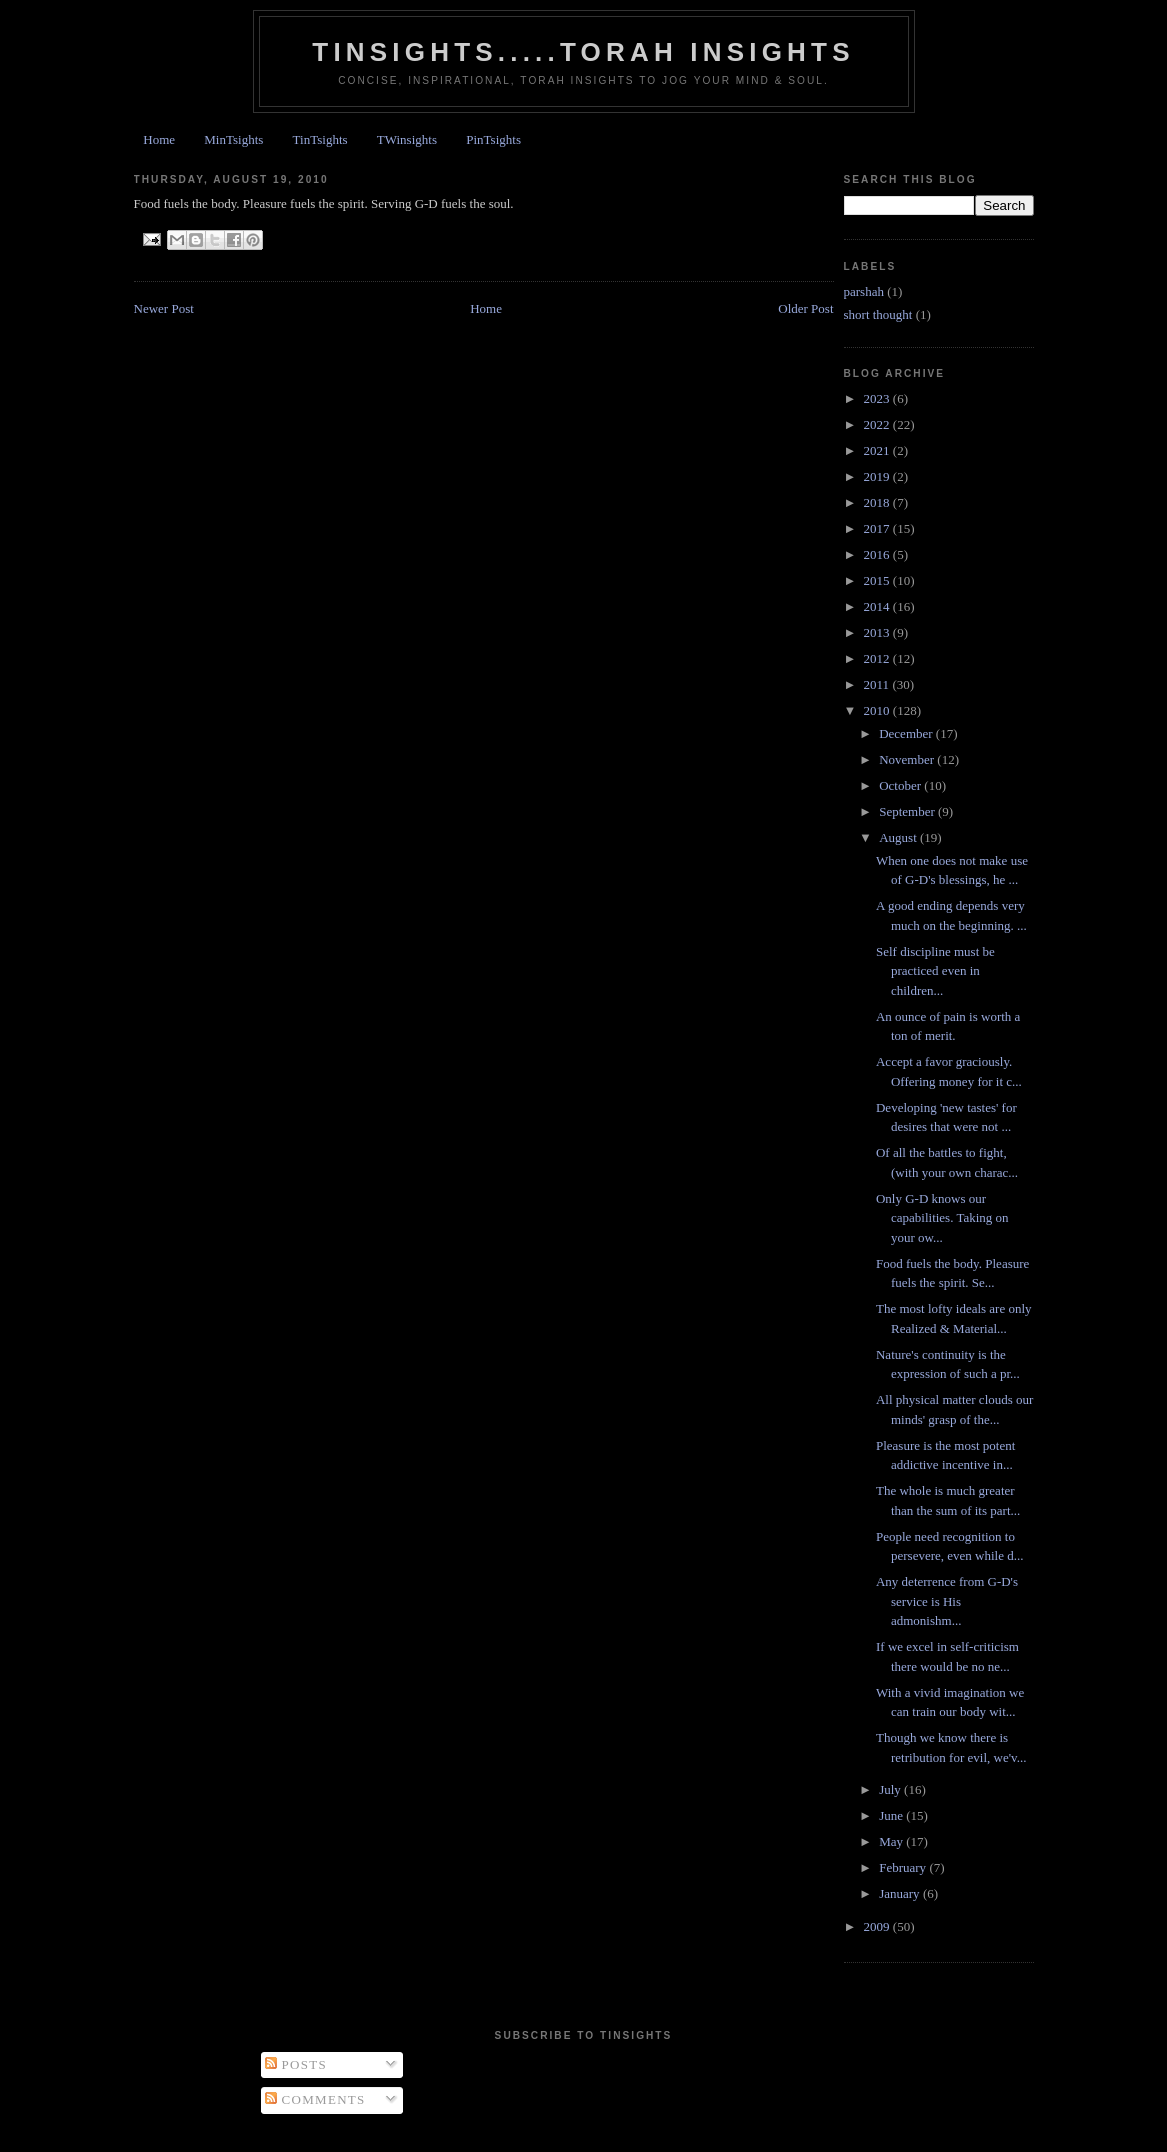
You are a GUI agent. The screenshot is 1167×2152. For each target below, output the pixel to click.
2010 (878, 710)
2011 (878, 684)
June (892, 1815)
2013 (878, 632)
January (901, 1893)
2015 (878, 580)
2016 (878, 554)
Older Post (805, 308)
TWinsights (407, 139)
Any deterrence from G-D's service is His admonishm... (947, 1601)
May (892, 1841)
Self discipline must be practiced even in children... (935, 971)
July (891, 1789)
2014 (878, 606)
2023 (878, 398)
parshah (864, 291)
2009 (878, 1926)
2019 (878, 476)
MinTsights (233, 139)
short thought (878, 314)
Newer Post (164, 308)
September (908, 811)
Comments (315, 2099)
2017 (878, 528)
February (904, 1867)
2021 (878, 450)
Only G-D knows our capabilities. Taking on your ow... (942, 1218)
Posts (296, 2064)
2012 (878, 658)
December (907, 733)
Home (159, 139)
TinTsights (320, 139)
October (901, 785)
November (908, 759)
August (899, 837)
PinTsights (493, 139)
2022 (878, 424)
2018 (878, 502)
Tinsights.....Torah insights (583, 52)
